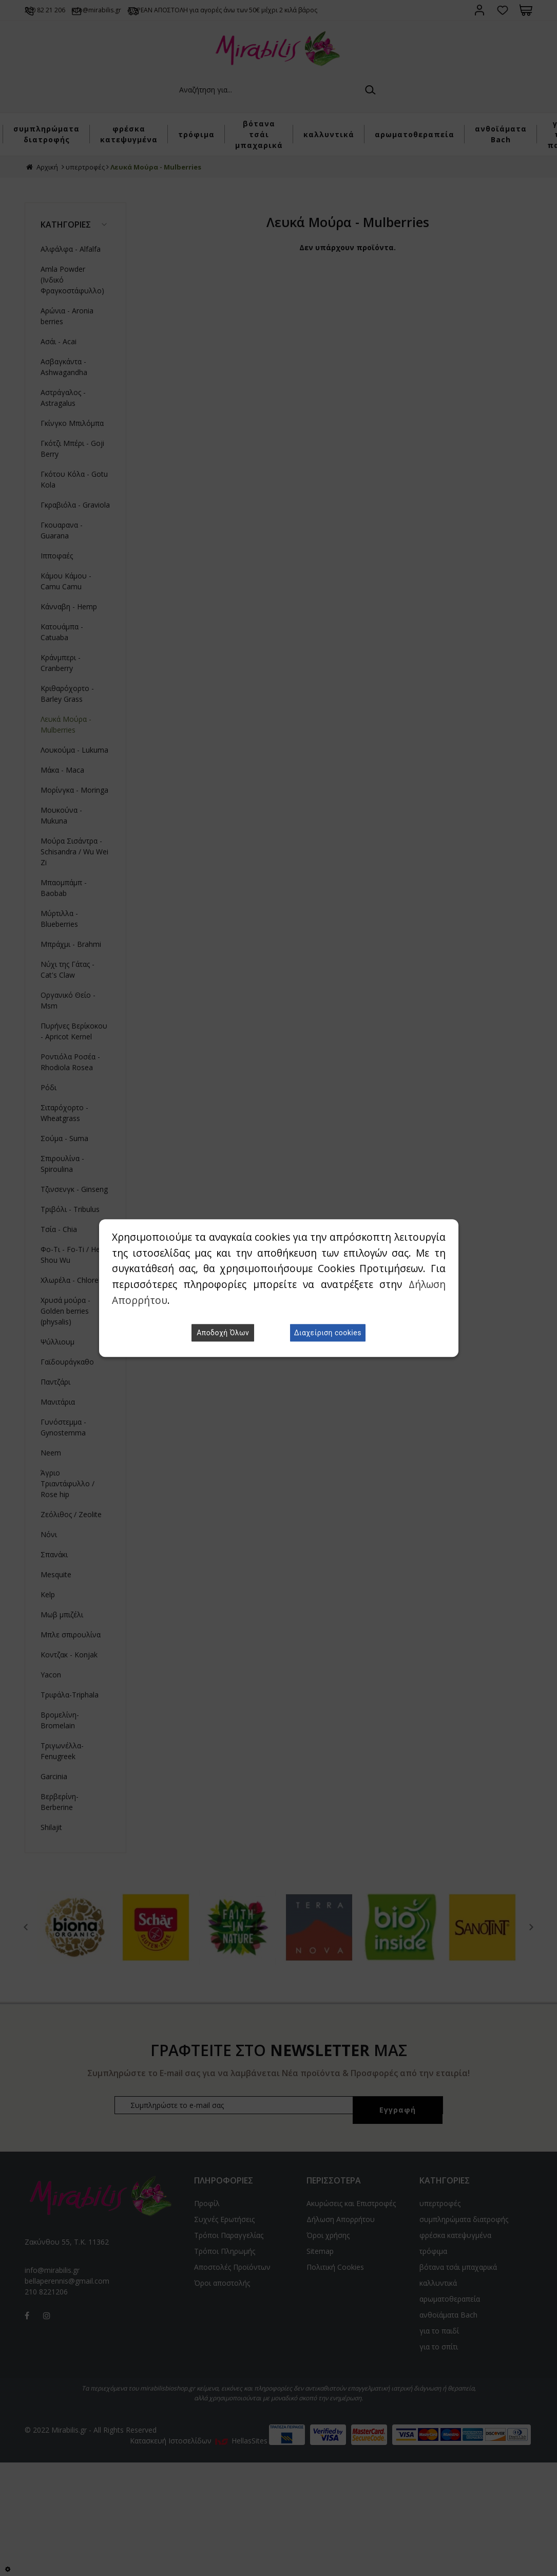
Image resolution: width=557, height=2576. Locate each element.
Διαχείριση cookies (328, 1332)
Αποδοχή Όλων (222, 1332)
